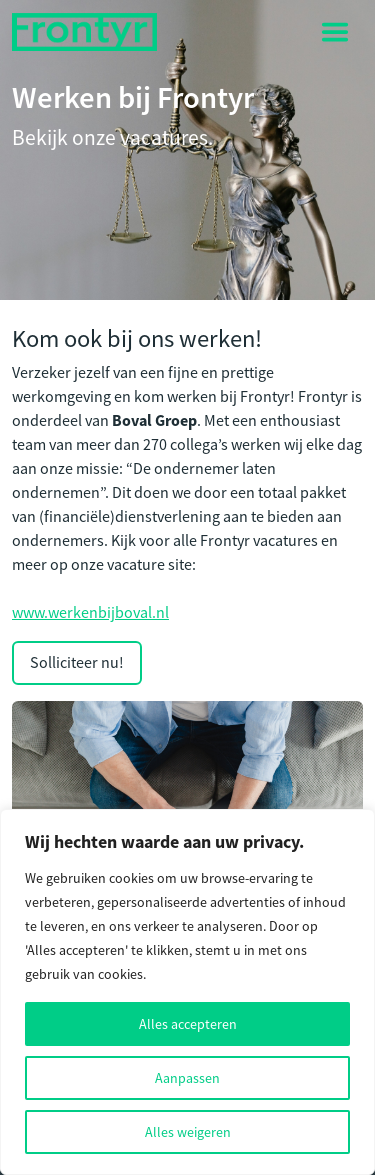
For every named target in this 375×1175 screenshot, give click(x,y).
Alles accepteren (188, 1024)
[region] (187, 992)
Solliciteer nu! (77, 663)
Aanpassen (187, 1078)
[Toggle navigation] (335, 32)
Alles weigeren (188, 1132)
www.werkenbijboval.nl (90, 613)
